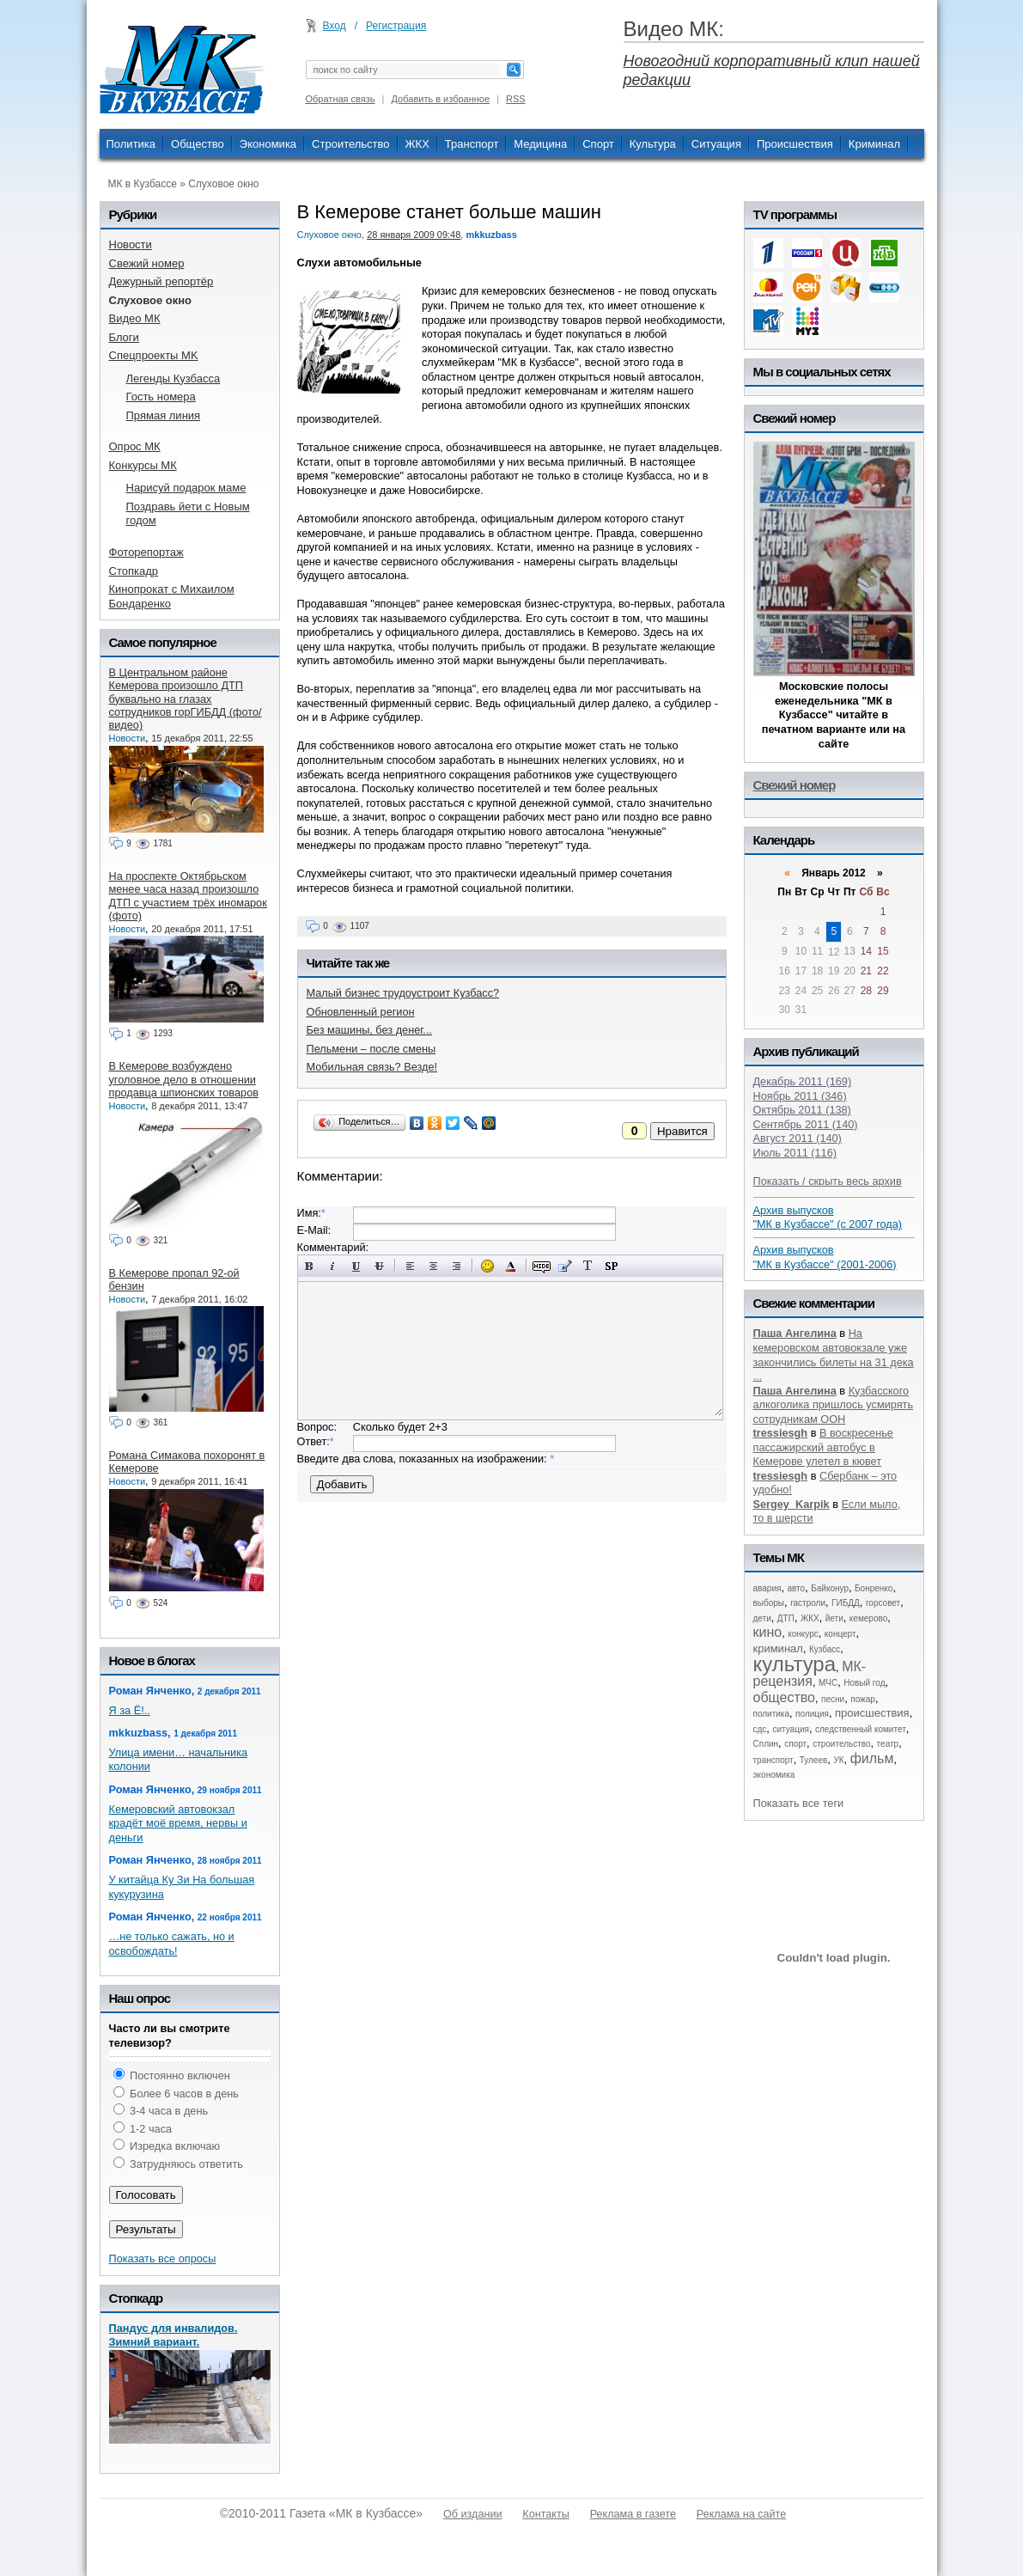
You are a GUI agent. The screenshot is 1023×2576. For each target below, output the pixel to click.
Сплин (766, 1744)
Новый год (864, 1683)
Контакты (545, 2514)
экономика (774, 1774)
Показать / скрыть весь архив (827, 1181)
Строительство (350, 143)
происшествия (872, 1712)
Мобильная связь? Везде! (372, 1066)
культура (795, 1664)
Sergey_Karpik (791, 1504)
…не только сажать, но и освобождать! (171, 1943)
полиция (812, 1713)
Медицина (540, 143)
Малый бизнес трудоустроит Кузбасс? (403, 992)
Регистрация (396, 26)
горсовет (883, 1603)
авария (767, 1588)
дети (762, 1618)
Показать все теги (798, 1803)
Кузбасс (824, 1649)
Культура (653, 143)
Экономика (268, 143)
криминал (778, 1648)
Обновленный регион (361, 1011)
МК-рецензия (810, 1674)
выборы (769, 1603)
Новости (127, 738)
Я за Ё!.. (129, 1710)
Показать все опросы (162, 2258)
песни (832, 1699)
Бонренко (873, 1588)
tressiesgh (780, 1432)
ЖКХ (417, 143)
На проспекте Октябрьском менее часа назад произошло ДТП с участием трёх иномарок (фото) (188, 896)
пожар (862, 1699)
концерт (840, 1634)
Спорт (598, 143)
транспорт (773, 1760)
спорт (795, 1744)
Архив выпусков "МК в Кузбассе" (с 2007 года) (828, 1217)
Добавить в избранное (441, 99)
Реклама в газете (633, 2514)
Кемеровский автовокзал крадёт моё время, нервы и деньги (178, 1823)
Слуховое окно (223, 184)
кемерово (868, 1618)
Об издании (472, 2514)
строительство (841, 1744)
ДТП (786, 1618)
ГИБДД (845, 1603)
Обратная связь (340, 99)
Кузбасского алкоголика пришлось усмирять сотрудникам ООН (833, 1404)
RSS (516, 99)
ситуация (790, 1729)
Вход (334, 26)
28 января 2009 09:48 (413, 234)
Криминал (874, 143)
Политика (131, 143)
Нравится (682, 1131)
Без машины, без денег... (369, 1029)
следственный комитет (860, 1729)
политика (771, 1713)
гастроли (807, 1603)
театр (888, 1744)
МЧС (828, 1683)
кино (767, 1632)
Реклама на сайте (741, 2514)
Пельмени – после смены (371, 1048)
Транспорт (472, 143)
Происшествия (795, 143)
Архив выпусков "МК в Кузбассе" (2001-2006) (825, 1257)
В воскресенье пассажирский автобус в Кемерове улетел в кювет (823, 1447)
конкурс (803, 1634)
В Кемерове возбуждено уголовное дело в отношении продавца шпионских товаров (184, 1079)
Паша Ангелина (795, 1333)
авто (796, 1588)
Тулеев (814, 1760)
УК (838, 1760)
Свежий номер (794, 785)
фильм (872, 1758)
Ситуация (716, 143)
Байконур (830, 1588)
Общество (197, 143)
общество (784, 1697)
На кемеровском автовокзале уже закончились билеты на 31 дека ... (833, 1355)
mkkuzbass (491, 234)
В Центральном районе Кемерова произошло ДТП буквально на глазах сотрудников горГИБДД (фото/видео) (185, 698)
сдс (760, 1729)
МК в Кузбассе (142, 184)
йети (834, 1618)
